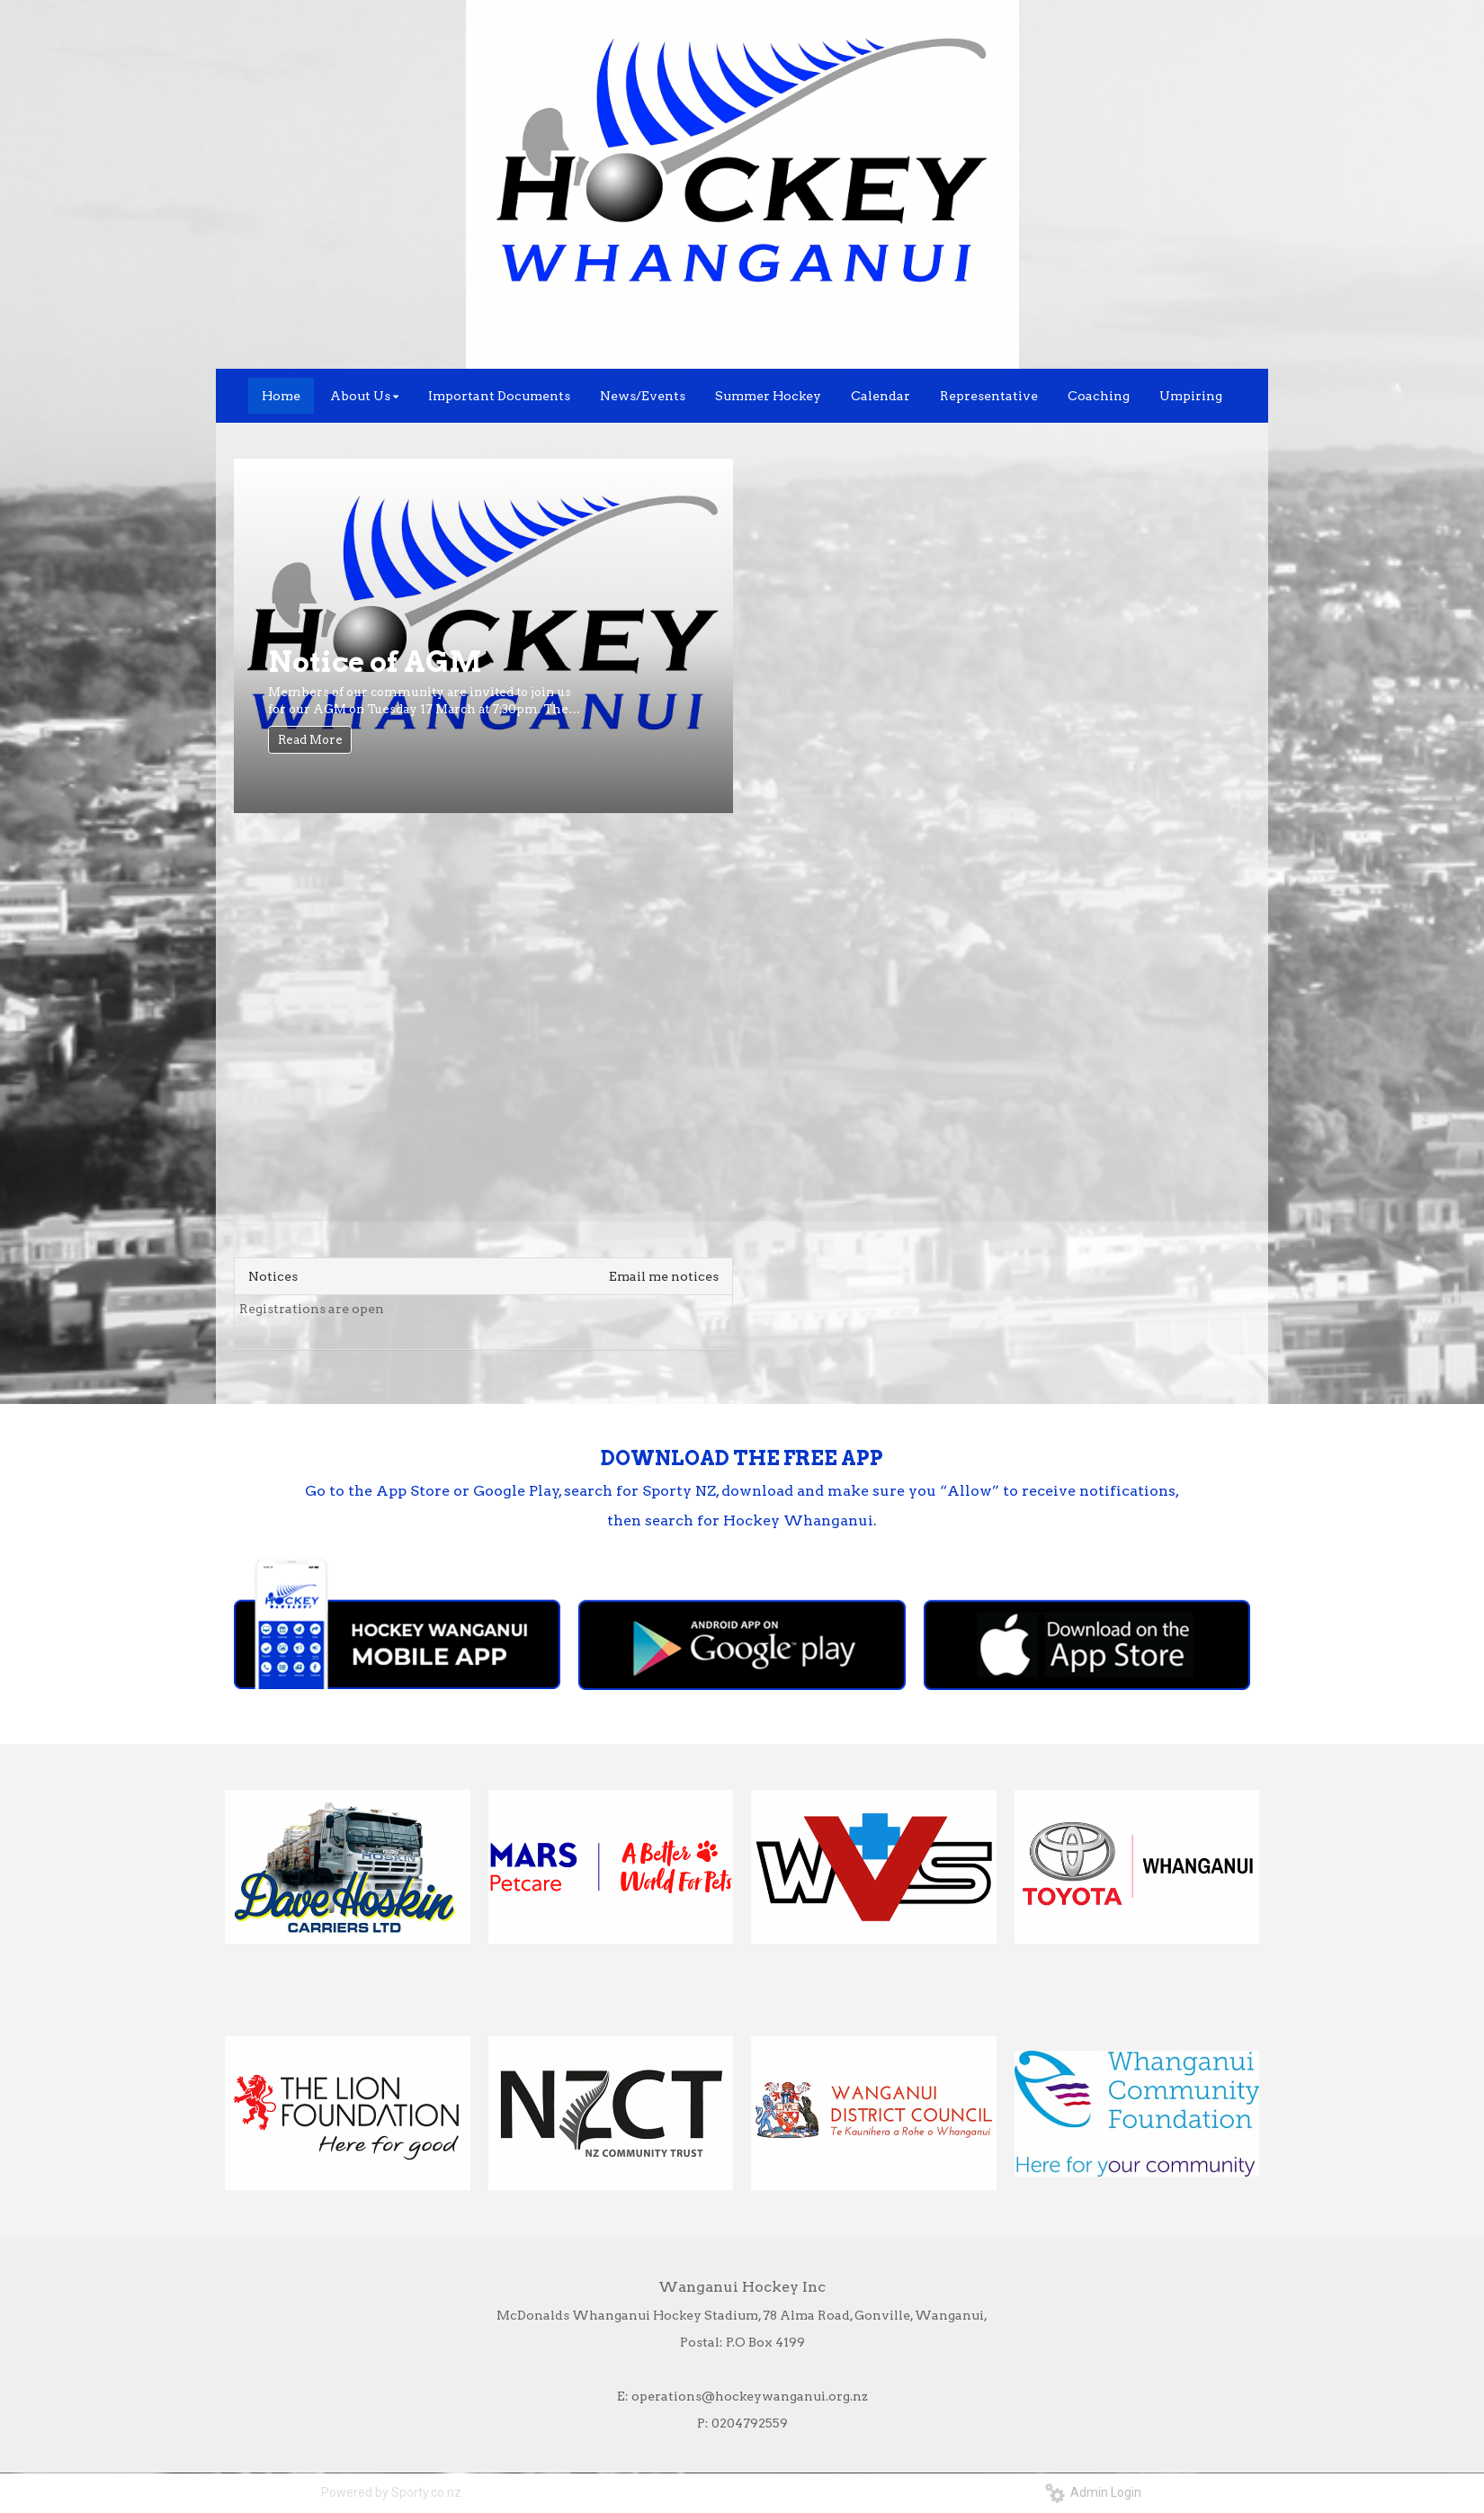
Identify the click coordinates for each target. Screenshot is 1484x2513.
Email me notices (664, 1276)
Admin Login (1093, 2492)
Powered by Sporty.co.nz (391, 2492)
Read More (310, 739)
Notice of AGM (375, 661)
